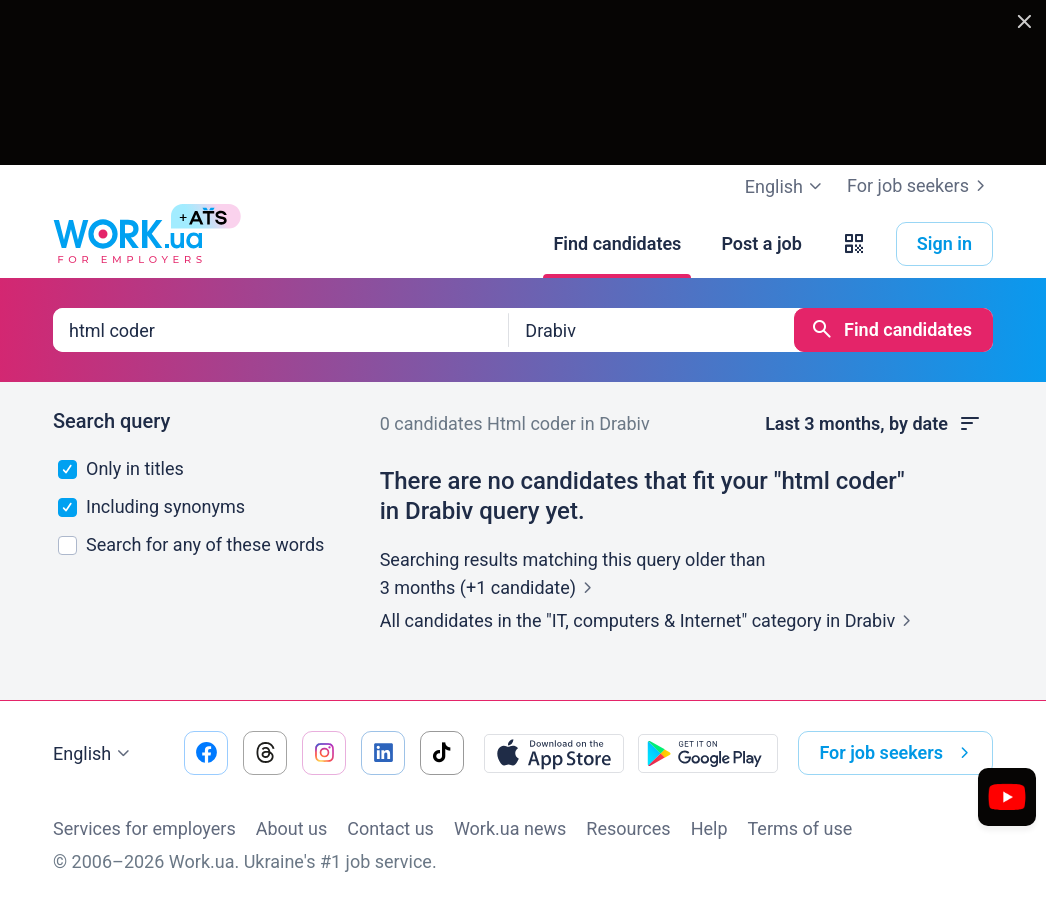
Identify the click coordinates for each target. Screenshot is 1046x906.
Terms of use (800, 828)
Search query (111, 421)
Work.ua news (510, 828)
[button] (854, 244)
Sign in (944, 243)
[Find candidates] (617, 244)
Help (709, 828)
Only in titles (121, 468)
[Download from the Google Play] (708, 753)
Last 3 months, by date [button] (873, 424)
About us (292, 828)
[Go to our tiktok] (442, 753)
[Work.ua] (128, 244)
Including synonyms (152, 506)
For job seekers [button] (898, 753)
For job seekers (920, 186)
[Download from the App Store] (554, 753)
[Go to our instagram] (324, 753)
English (94, 754)
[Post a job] (761, 244)
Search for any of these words (191, 544)
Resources (628, 828)
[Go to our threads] (265, 753)
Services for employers (144, 828)
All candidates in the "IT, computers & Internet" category (650, 620)
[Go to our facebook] (206, 753)
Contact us (390, 828)
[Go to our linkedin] (383, 753)
